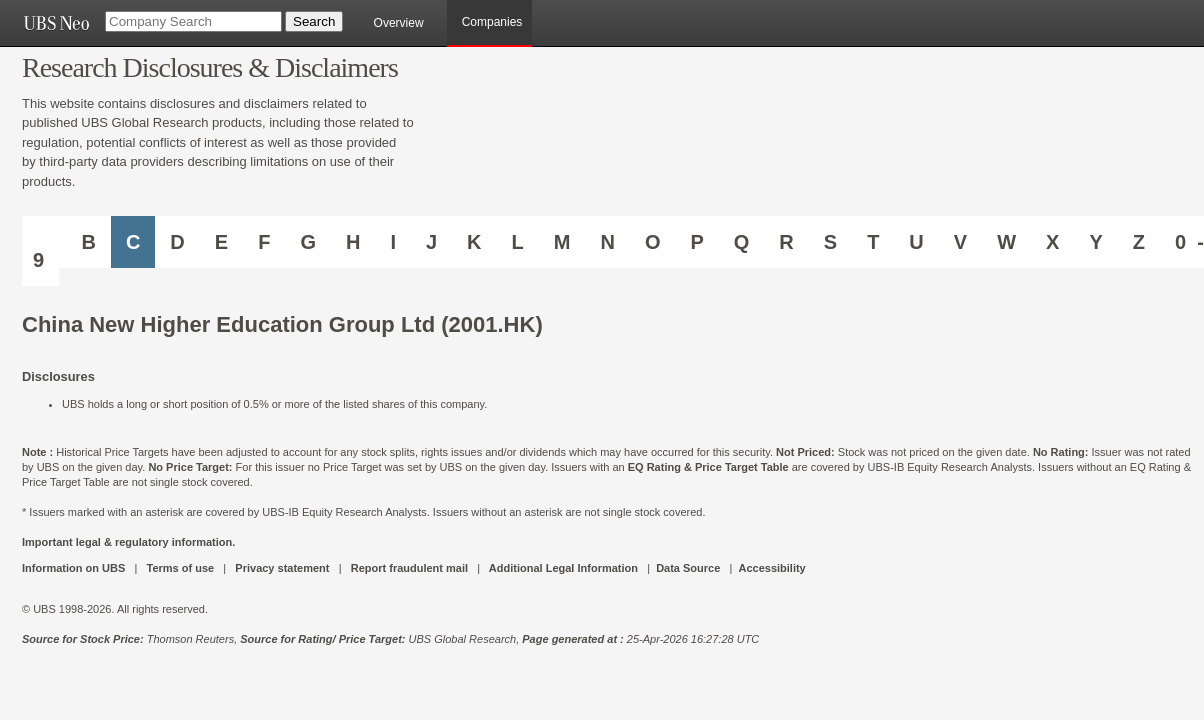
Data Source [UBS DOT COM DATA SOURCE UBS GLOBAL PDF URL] (688, 568)
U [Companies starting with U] (916, 242)
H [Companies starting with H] (353, 242)
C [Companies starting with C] (133, 242)
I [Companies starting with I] (393, 242)
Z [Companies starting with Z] (1139, 242)
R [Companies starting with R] (786, 242)
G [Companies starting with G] (308, 242)
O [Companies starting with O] (653, 242)
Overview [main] (399, 23)
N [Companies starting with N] (607, 242)
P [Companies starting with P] (696, 242)
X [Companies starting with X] (1052, 242)
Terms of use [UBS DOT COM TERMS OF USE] (180, 568)
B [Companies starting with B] (88, 242)
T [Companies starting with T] (873, 242)
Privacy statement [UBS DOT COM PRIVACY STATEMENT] (282, 568)
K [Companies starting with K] (474, 242)
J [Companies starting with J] (431, 242)
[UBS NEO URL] (56, 23)
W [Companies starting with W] (1006, 242)
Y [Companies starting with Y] (1095, 242)
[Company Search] (193, 21)
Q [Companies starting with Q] (742, 242)
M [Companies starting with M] (562, 242)
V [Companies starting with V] (960, 242)
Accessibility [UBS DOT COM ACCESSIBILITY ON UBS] (771, 568)
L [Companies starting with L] (518, 242)
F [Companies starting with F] (264, 242)
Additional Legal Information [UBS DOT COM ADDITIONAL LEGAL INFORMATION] (563, 568)
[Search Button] (314, 21)
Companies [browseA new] (492, 22)
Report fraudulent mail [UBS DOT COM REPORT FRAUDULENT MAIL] (409, 568)
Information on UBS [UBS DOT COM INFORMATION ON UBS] (75, 568)
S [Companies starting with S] (830, 242)
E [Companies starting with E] (221, 242)
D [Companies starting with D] (177, 242)
